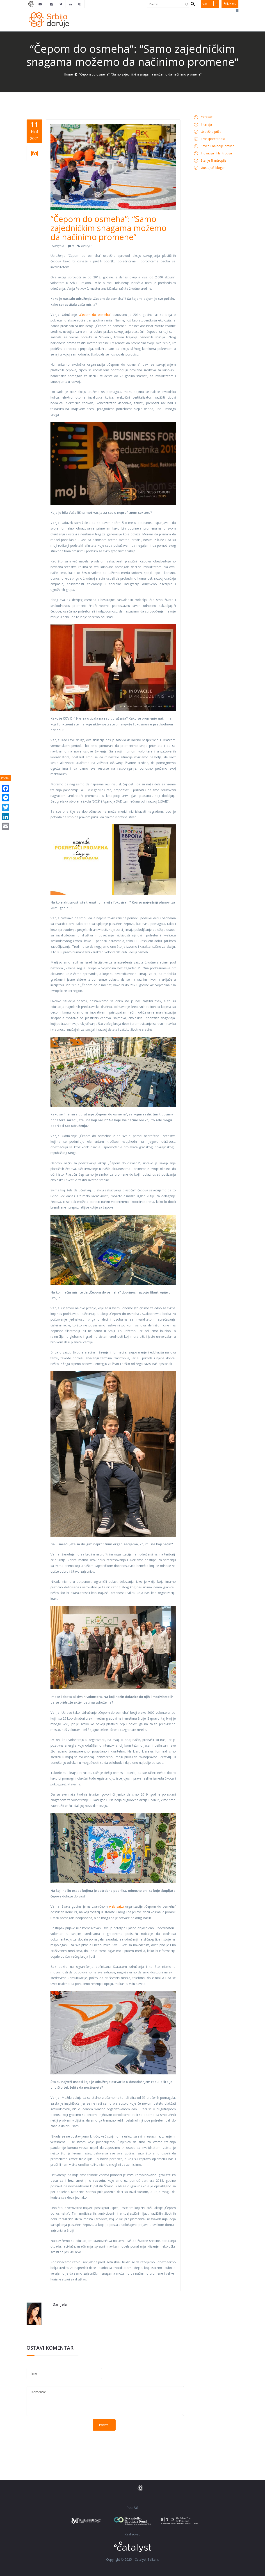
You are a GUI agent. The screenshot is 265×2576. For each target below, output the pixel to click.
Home (68, 74)
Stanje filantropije (213, 160)
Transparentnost (213, 139)
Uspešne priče (211, 131)
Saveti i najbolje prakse (217, 146)
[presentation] (105, 2444)
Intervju (86, 246)
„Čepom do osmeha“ (95, 314)
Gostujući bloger (213, 167)
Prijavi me (230, 3)
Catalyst (206, 117)
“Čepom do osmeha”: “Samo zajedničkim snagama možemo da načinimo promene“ (108, 227)
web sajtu (116, 1906)
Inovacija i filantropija (216, 153)
